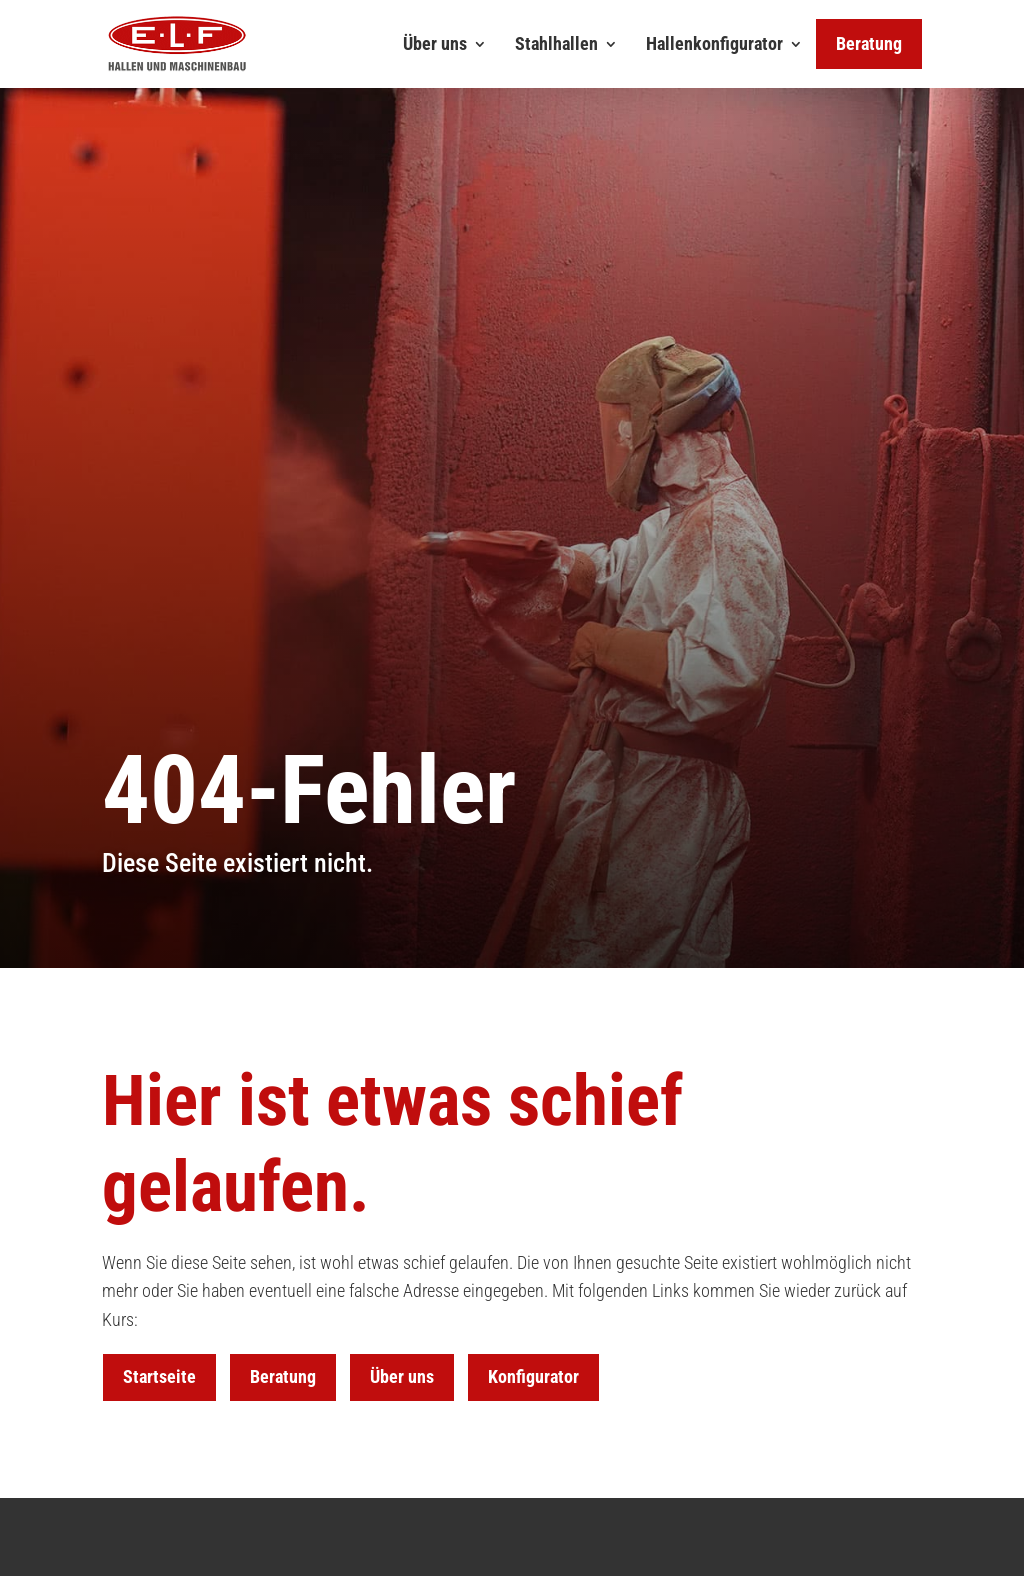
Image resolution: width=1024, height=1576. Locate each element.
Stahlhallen (556, 43)
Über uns (435, 43)
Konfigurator (533, 1376)
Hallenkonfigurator (714, 43)
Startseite (159, 1376)
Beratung (283, 1376)
